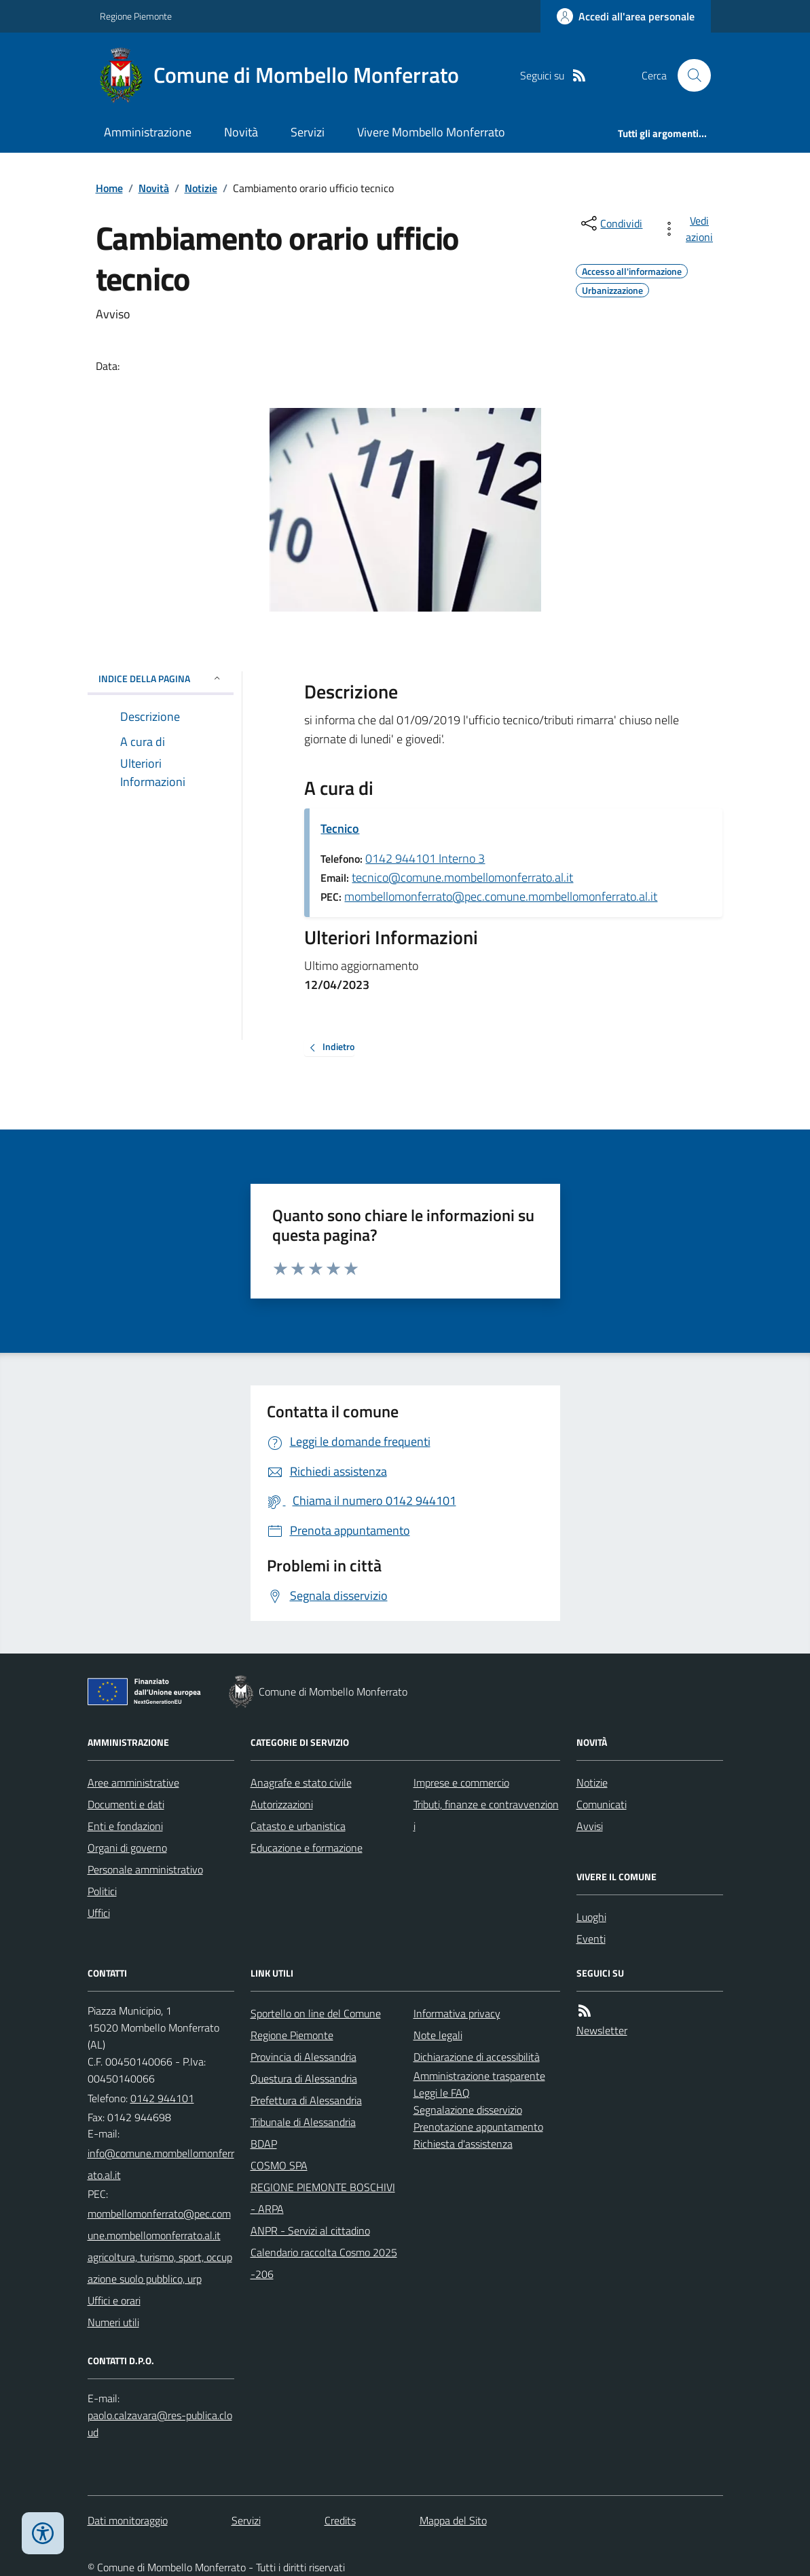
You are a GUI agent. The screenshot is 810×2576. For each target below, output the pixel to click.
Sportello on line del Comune (316, 2013)
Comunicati (601, 1804)
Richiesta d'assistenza (463, 2143)
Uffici (99, 1913)
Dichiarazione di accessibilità (476, 2057)
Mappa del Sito (453, 2520)
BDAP (264, 2143)
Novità (241, 132)
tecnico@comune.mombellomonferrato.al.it (462, 877)
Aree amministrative (133, 1782)
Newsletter (601, 2030)
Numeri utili (113, 2322)
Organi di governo (127, 1848)
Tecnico (339, 828)
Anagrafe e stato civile (301, 1782)
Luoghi (591, 1917)
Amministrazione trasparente (479, 2076)
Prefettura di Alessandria (306, 2100)
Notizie (201, 188)
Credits (340, 2520)
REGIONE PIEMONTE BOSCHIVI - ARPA (323, 2198)
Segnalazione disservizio (467, 2110)
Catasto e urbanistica (298, 1826)
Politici (102, 1891)
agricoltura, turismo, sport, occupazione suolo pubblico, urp (160, 2268)
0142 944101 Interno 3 (425, 858)
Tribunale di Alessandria (303, 2122)
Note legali (437, 2035)
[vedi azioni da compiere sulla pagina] (689, 228)
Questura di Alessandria (304, 2078)
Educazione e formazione (307, 1848)
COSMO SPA (279, 2165)
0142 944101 (162, 2098)
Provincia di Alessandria (303, 2057)
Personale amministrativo (145, 1869)
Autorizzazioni (282, 1804)
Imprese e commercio (461, 1782)
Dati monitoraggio (128, 2520)
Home (109, 188)
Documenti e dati (126, 1804)
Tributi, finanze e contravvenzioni (486, 1815)
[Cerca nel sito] (688, 75)
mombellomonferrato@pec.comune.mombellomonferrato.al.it (500, 896)
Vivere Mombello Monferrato (431, 132)
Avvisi (589, 1826)
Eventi (591, 1938)
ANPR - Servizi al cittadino (310, 2230)
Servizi (308, 132)
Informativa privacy (456, 2013)
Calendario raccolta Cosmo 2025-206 (324, 2263)
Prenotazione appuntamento (478, 2126)
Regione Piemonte (136, 16)
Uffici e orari (114, 2300)
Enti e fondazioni (125, 1826)
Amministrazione (147, 132)
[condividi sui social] (610, 223)
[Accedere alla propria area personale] (625, 16)
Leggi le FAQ (441, 2093)
